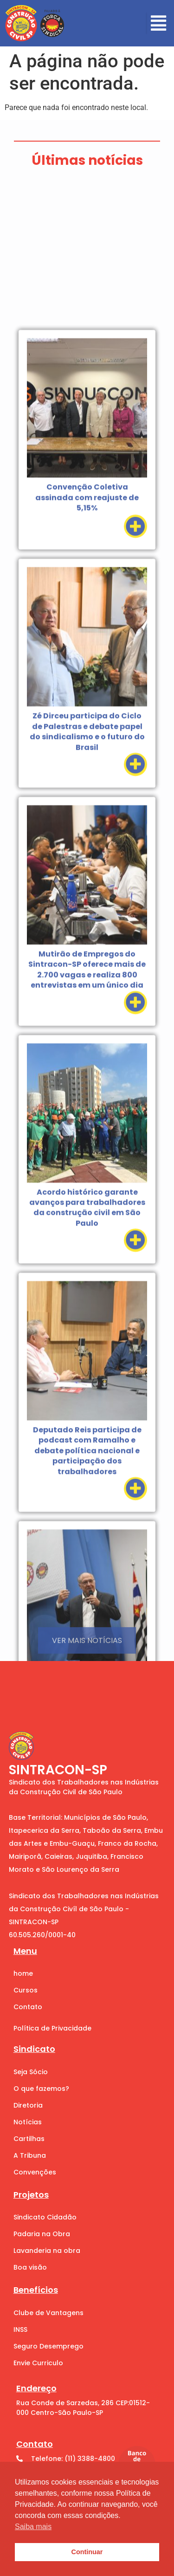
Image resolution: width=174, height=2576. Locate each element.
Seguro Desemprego (48, 2346)
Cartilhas (29, 2138)
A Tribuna (29, 2155)
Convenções (34, 2172)
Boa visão (30, 2267)
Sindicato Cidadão (45, 2217)
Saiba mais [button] (33, 2527)
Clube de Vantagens (48, 2312)
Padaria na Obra (41, 2234)
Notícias (27, 2122)
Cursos (25, 1990)
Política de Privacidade (52, 2028)
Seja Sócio (30, 2071)
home (23, 1973)
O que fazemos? (41, 2088)
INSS (20, 2329)
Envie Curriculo (38, 2363)
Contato (27, 2006)
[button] (158, 23)
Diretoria (28, 2105)
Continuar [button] (87, 2552)
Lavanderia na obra (46, 2250)
